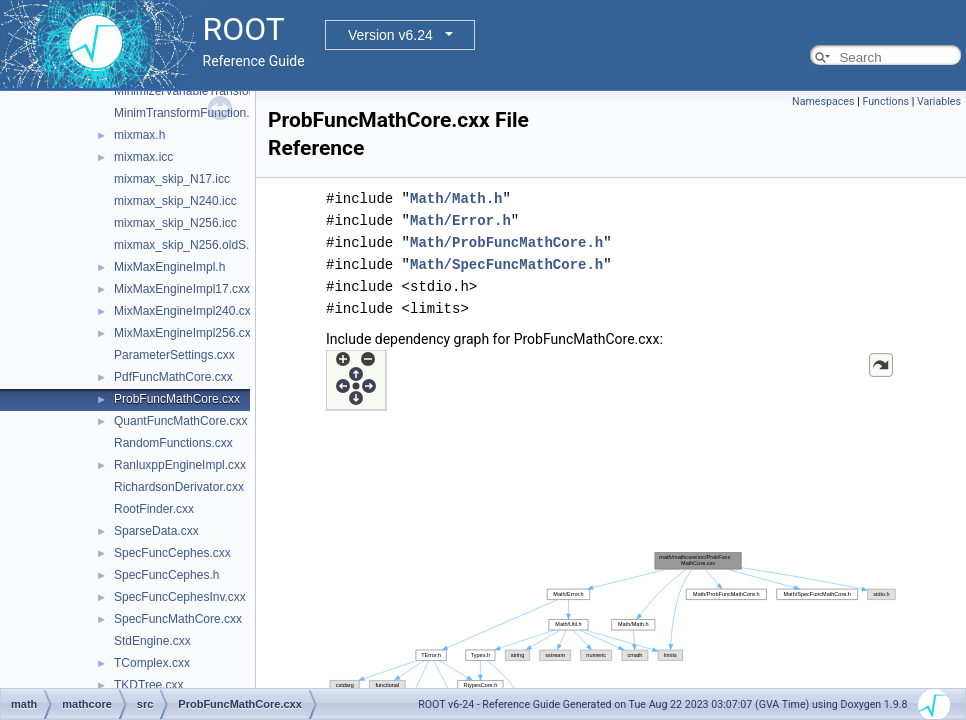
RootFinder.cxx (154, 509)
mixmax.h (139, 135)
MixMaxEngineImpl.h (169, 267)
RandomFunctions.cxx (173, 443)
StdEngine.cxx (152, 641)
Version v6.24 (390, 35)
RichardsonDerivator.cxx (179, 487)
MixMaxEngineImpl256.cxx (185, 333)
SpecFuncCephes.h (166, 575)
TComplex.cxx (152, 663)
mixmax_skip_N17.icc (172, 179)
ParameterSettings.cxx (174, 355)
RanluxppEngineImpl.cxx (180, 465)
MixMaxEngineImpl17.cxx (182, 289)
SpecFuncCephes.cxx (172, 553)
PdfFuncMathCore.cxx (173, 377)
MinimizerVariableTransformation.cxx (212, 91)
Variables (939, 101)
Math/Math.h (456, 198)
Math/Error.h (460, 220)
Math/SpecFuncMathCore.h (506, 264)
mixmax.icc (143, 157)
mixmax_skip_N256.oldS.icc (189, 245)
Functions (885, 101)
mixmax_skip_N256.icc (175, 223)
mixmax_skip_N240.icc (175, 201)
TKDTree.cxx (149, 685)
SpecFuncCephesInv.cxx (180, 597)
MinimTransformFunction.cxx (191, 113)
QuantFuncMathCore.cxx (180, 421)
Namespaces (823, 101)
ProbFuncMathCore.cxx (177, 399)
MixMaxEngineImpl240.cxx (185, 311)
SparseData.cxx (156, 531)
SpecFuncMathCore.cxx (178, 619)
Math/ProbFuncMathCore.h (506, 242)
